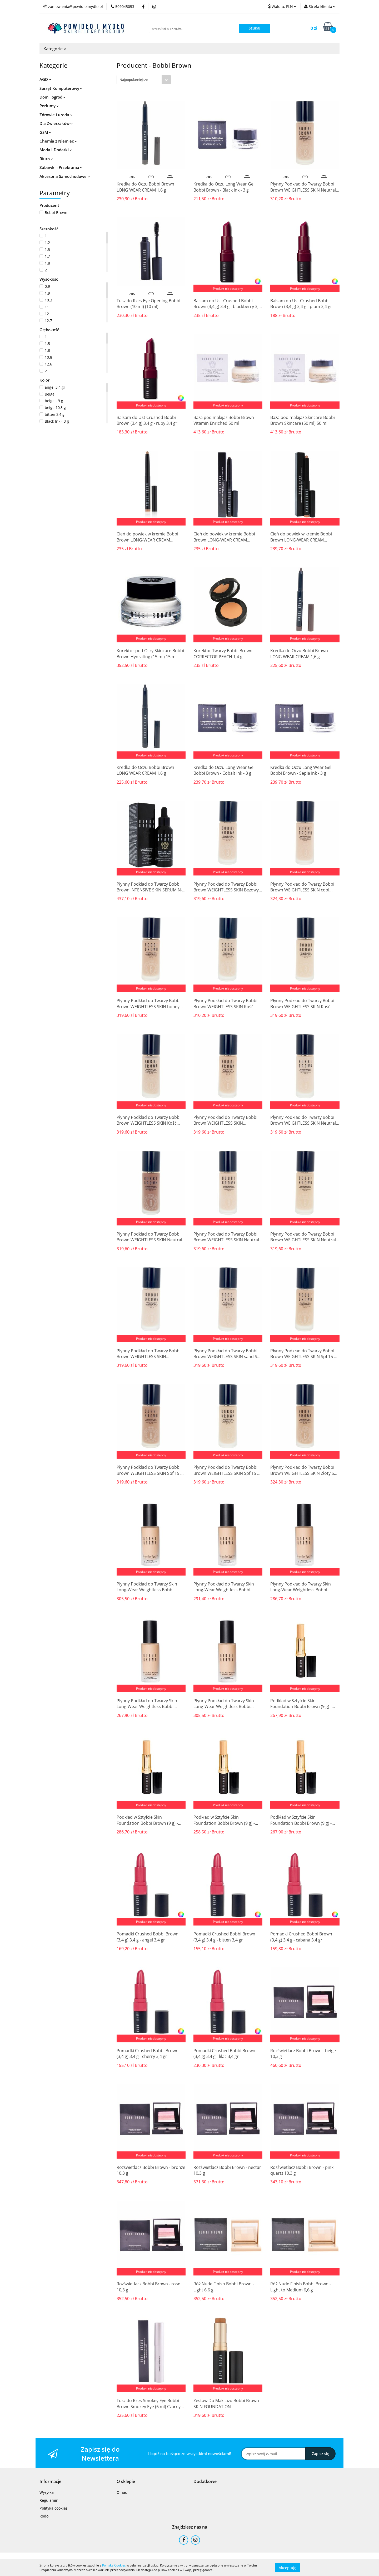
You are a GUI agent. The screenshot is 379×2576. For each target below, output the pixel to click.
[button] (50, 2482)
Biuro (46, 158)
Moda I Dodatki (55, 149)
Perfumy (49, 105)
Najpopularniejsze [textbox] (133, 79)
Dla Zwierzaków (56, 123)
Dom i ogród (52, 97)
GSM (45, 132)
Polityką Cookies (114, 2565)
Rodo (43, 2516)
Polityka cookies (53, 2508)
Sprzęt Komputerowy (60, 88)
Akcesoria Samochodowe (64, 176)
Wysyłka (46, 2492)
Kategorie (54, 49)
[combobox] (144, 79)
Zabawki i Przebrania (60, 167)
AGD (45, 79)
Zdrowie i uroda (55, 114)
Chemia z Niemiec (58, 141)
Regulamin (48, 2500)
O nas (122, 2492)
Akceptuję (287, 2567)
